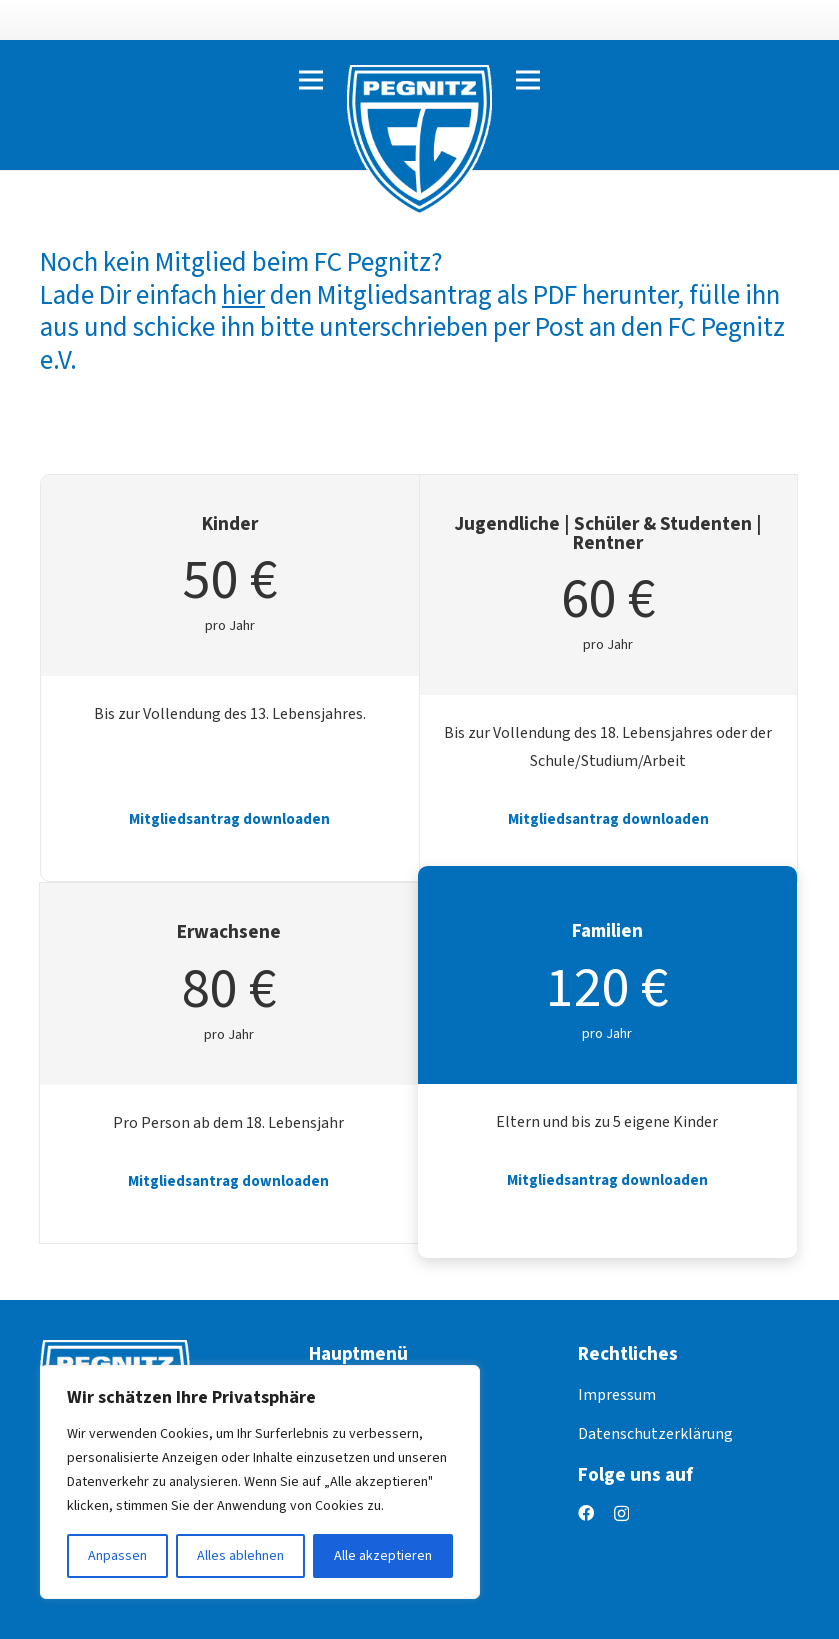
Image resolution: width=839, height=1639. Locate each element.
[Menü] (311, 80)
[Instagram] (621, 1514)
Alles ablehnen (240, 1556)
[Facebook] (586, 1513)
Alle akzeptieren (383, 1556)
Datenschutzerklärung (655, 1434)
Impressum (617, 1395)
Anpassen (117, 1556)
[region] (260, 1482)
